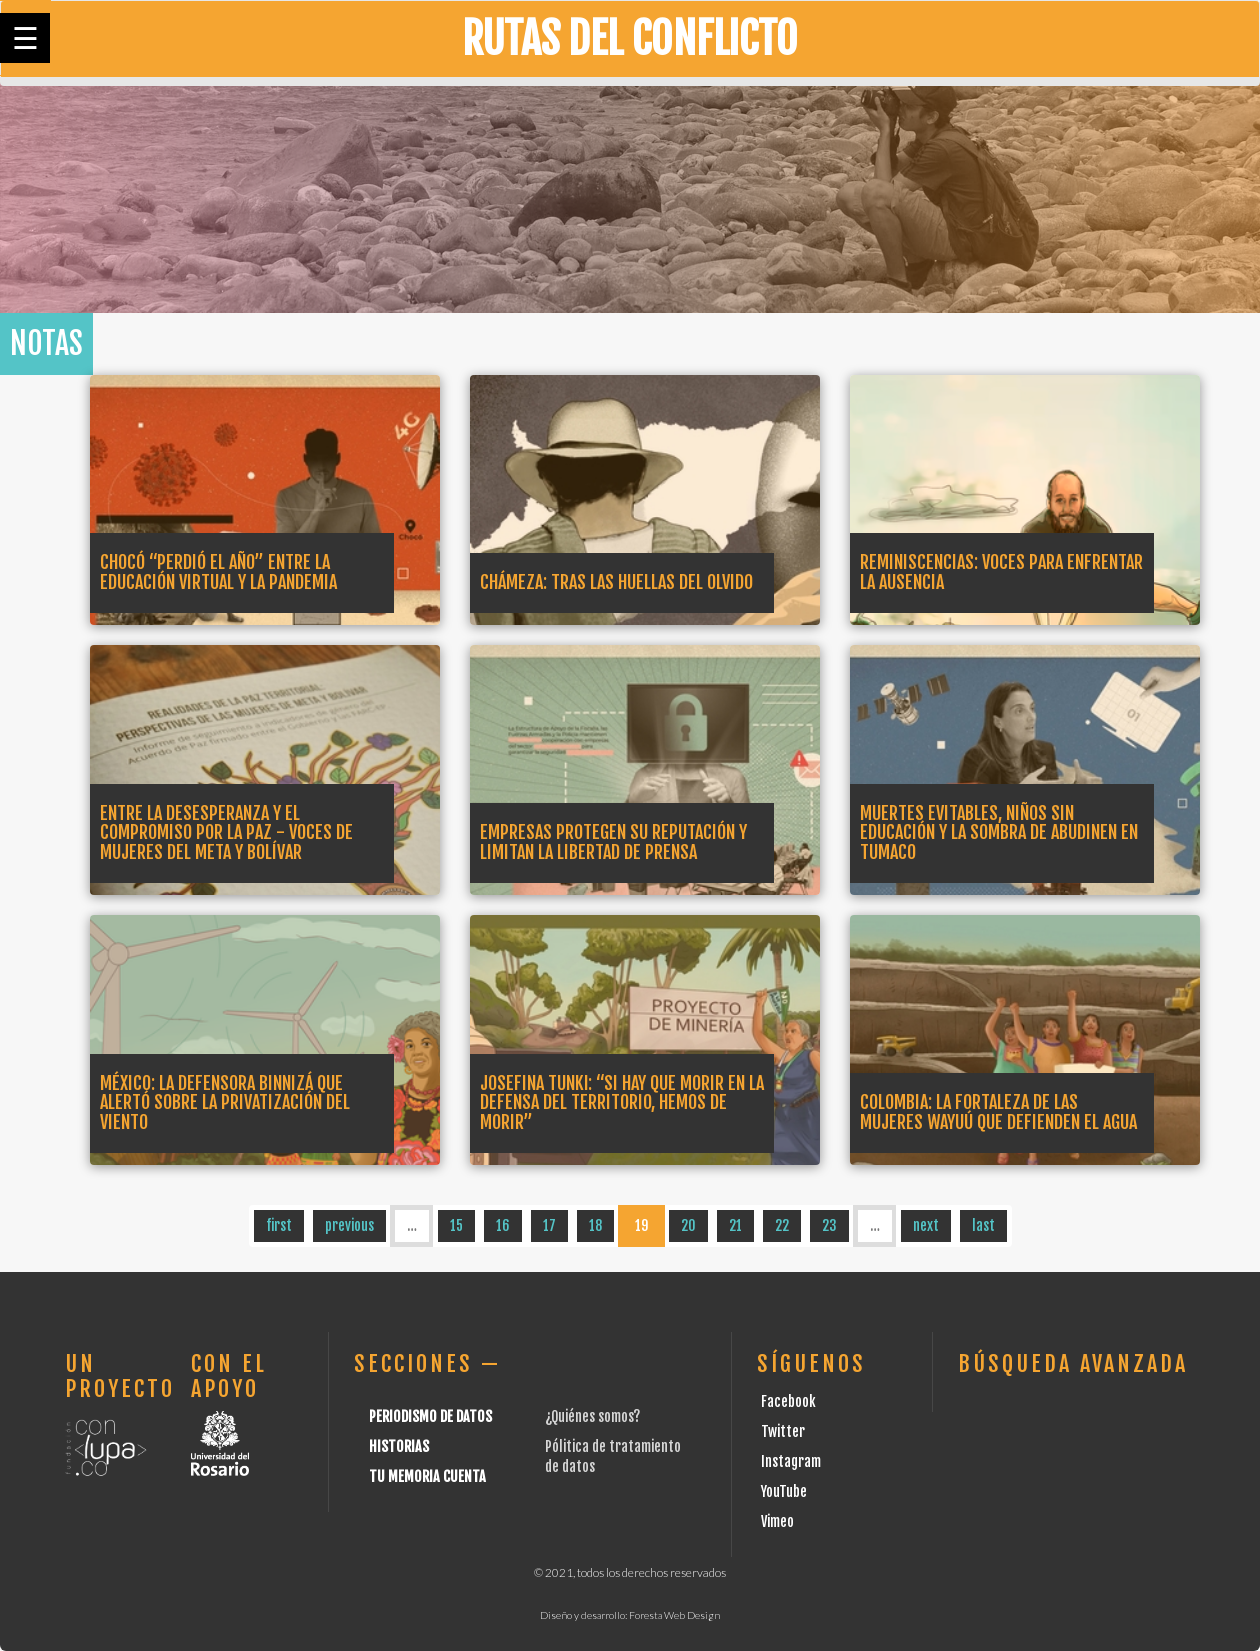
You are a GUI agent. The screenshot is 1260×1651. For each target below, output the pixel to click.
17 (549, 1225)
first (279, 1225)
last (983, 1225)
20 (688, 1225)
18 (595, 1225)
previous (349, 1225)
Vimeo (777, 1521)
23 (829, 1225)
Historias (399, 1446)
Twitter (783, 1431)
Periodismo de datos (430, 1416)
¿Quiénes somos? (592, 1416)
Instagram (791, 1461)
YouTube (784, 1491)
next (926, 1225)
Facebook (788, 1401)
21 (735, 1225)
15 (456, 1225)
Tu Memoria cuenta (427, 1476)
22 (782, 1225)
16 (503, 1225)
